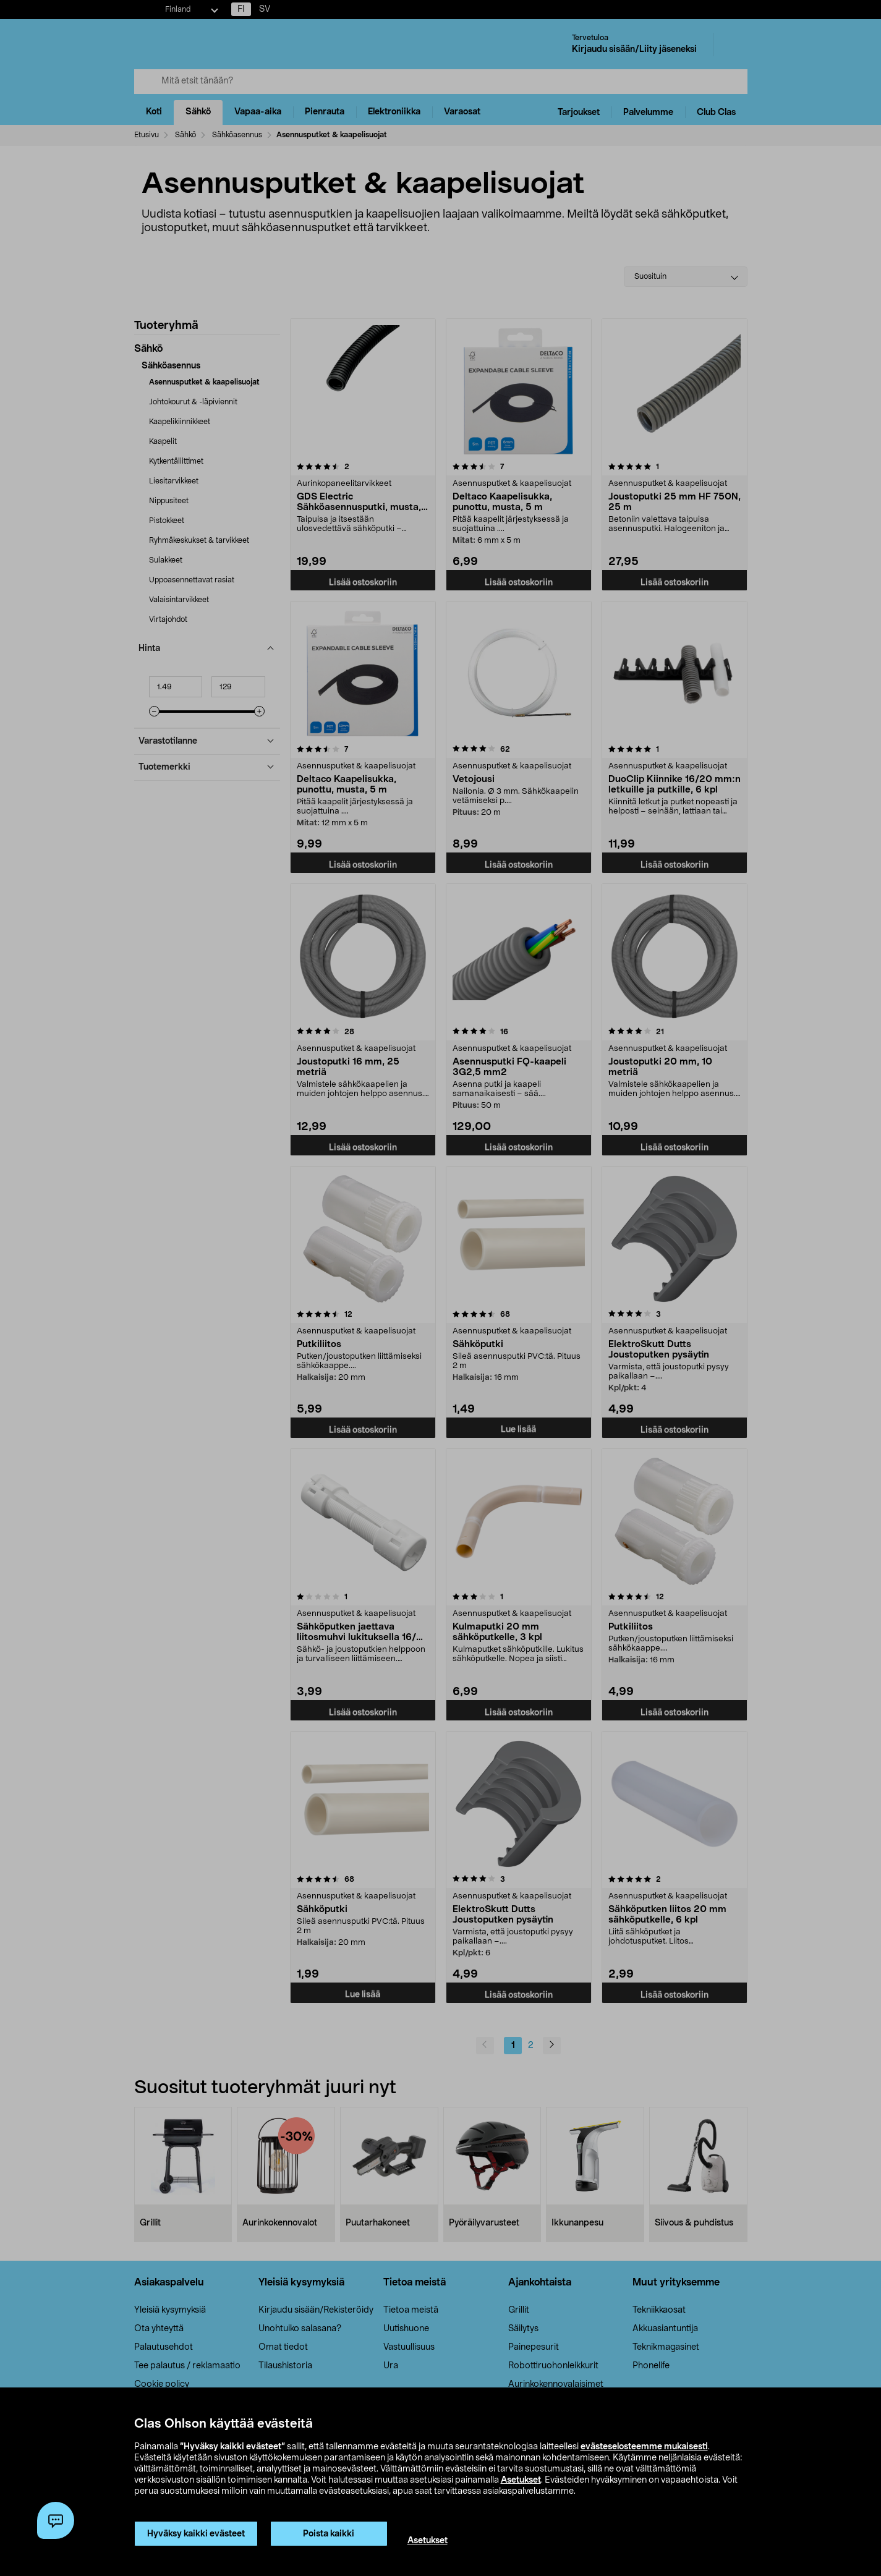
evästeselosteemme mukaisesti (644, 2446)
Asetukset (521, 2480)
